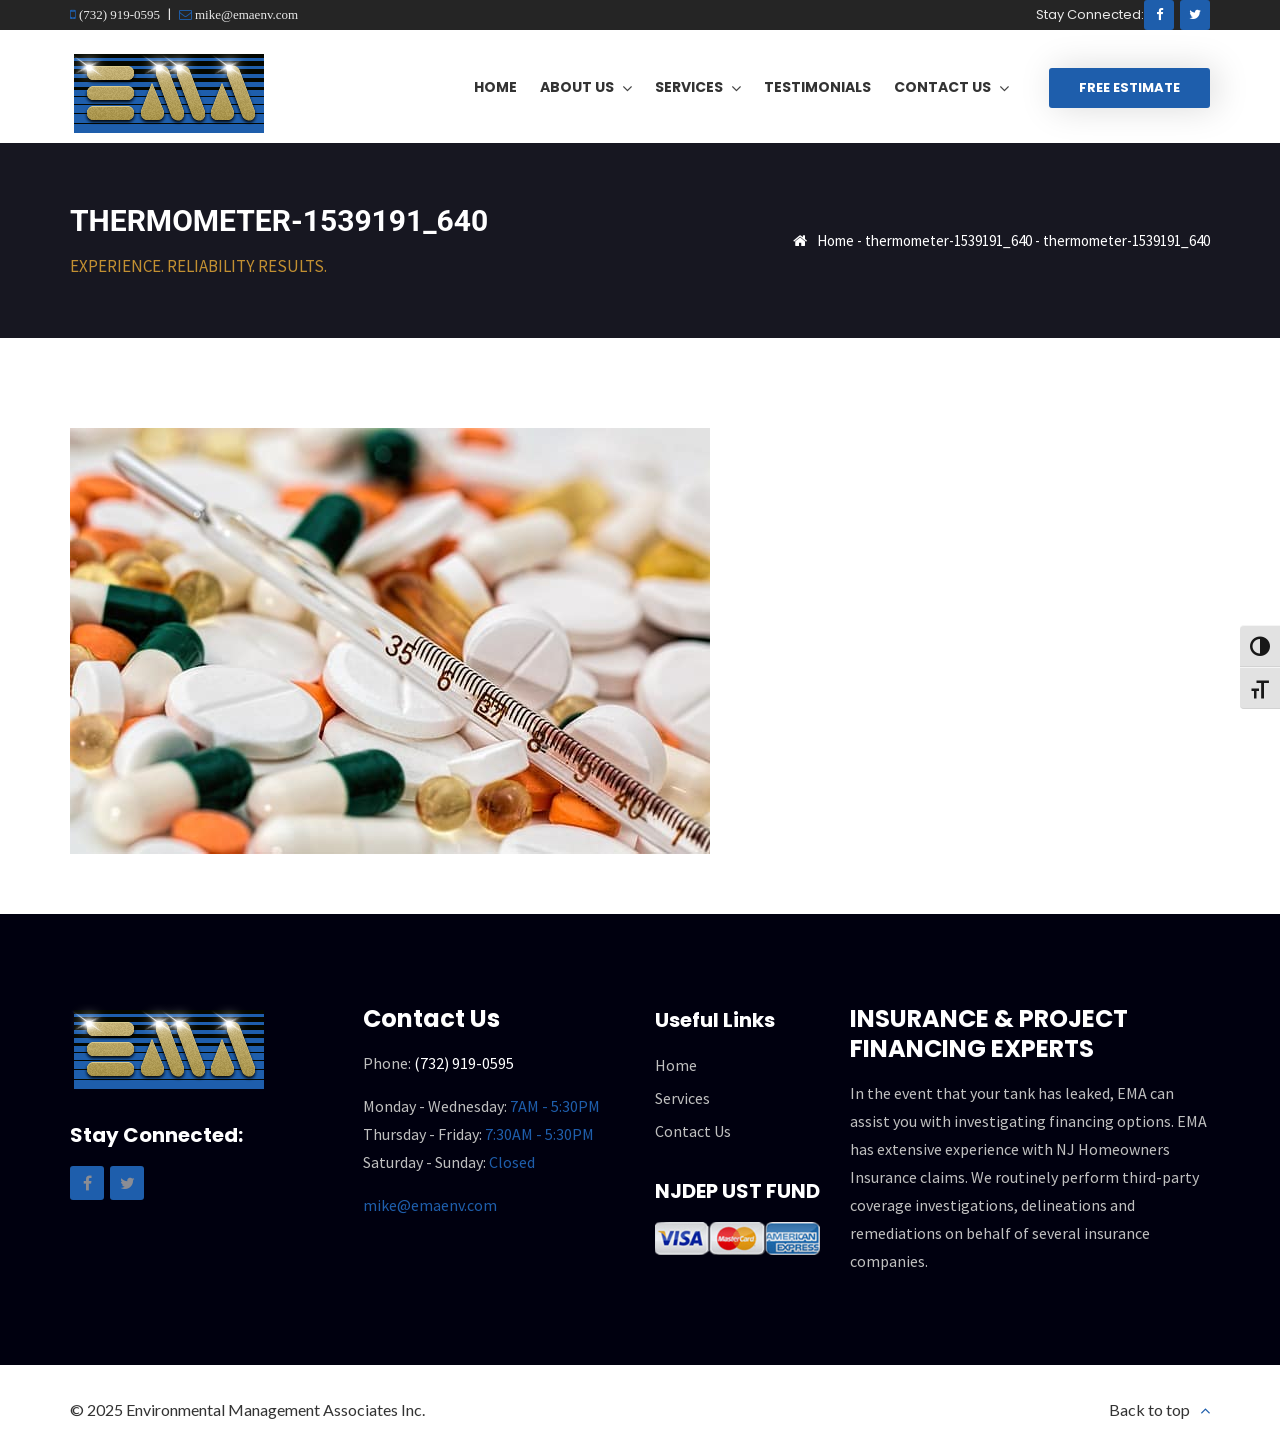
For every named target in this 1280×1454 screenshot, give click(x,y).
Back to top (1149, 1409)
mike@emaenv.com (245, 14)
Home (835, 240)
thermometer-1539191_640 (948, 240)
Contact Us (693, 1131)
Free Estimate (1129, 87)
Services (682, 1098)
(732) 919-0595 (118, 14)
